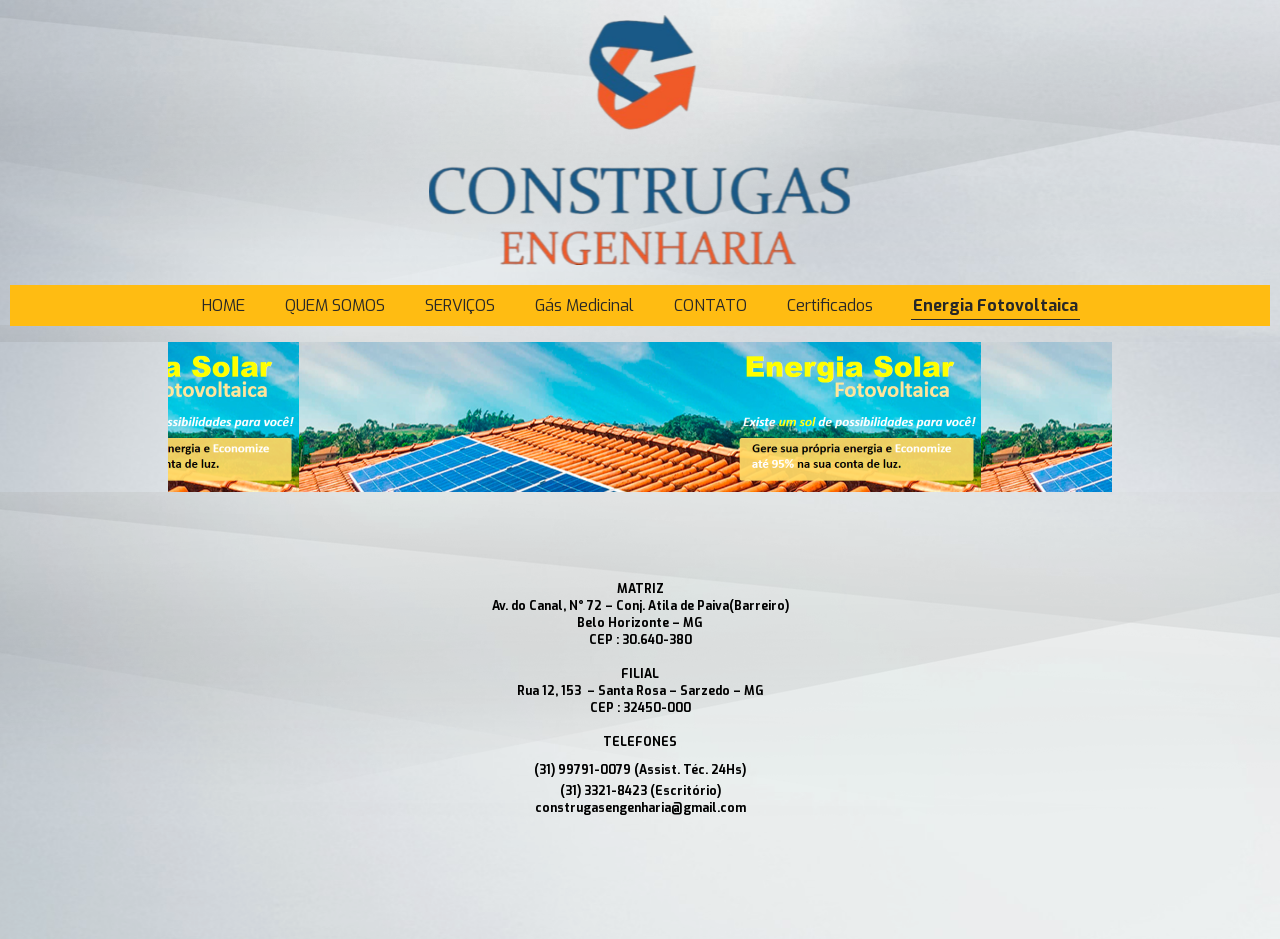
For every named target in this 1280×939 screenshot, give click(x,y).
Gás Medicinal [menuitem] (584, 305)
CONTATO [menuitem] (710, 305)
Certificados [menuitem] (830, 305)
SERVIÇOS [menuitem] (460, 305)
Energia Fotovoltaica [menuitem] (995, 305)
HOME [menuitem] (223, 305)
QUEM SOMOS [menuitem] (335, 305)
